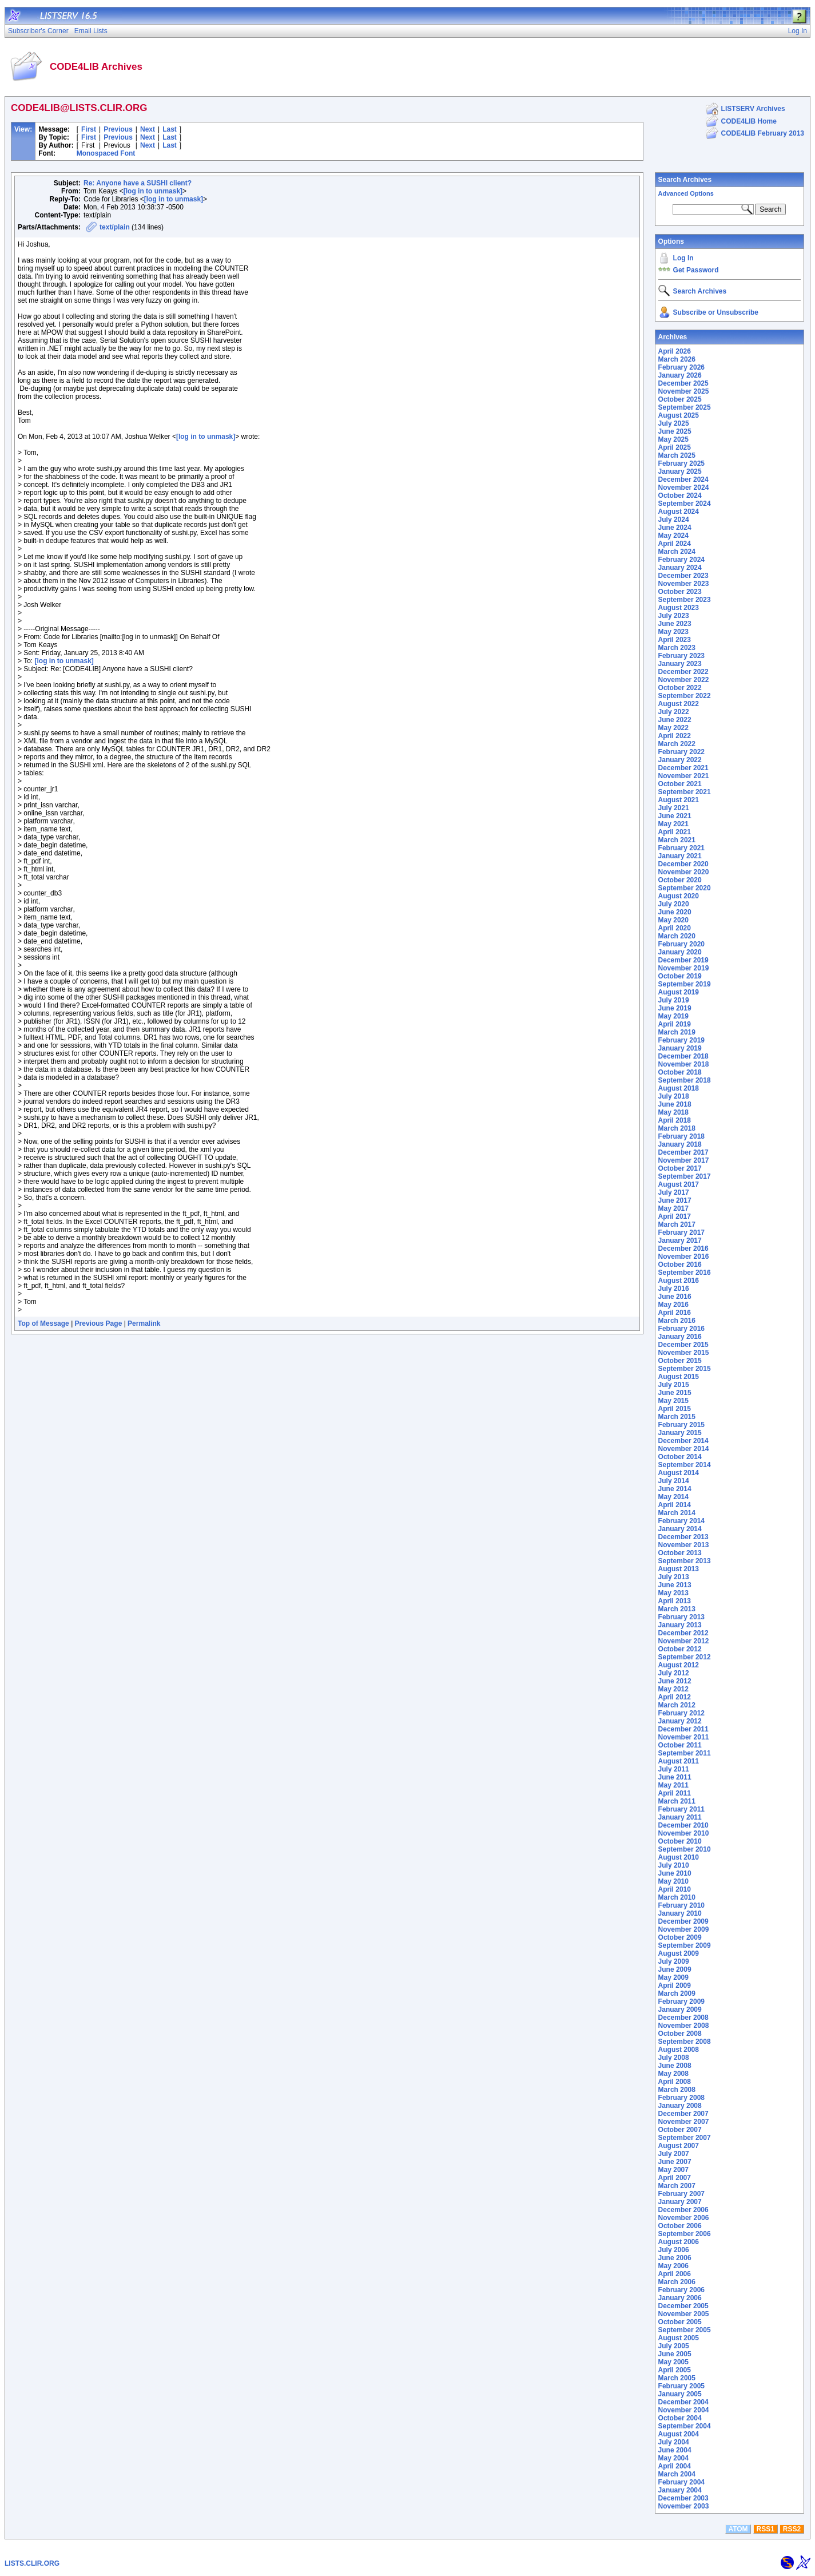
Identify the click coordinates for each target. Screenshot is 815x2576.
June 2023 (674, 624)
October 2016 (680, 1265)
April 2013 (674, 1601)
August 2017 (678, 1184)
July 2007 (673, 2154)
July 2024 (673, 520)
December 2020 (683, 864)
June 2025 (674, 431)
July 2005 (673, 2346)
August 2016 (678, 1281)
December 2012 (683, 1633)
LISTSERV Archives (753, 109)
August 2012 (678, 1665)
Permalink (144, 1323)
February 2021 (681, 848)
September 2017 (684, 1176)
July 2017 (673, 1192)
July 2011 (673, 1769)
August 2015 (678, 1377)
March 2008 (676, 2090)
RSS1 (765, 2529)
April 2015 (674, 1409)
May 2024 (673, 536)
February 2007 (681, 2194)
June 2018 (674, 1104)
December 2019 (683, 960)
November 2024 (683, 488)
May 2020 (673, 920)
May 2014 (673, 1497)
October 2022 (680, 688)
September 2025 (684, 407)
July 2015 (673, 1385)
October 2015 (680, 1361)
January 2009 (680, 2010)
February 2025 (681, 463)
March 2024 (676, 552)
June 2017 (674, 1200)
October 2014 (680, 1457)
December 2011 (683, 1729)
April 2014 (674, 1505)
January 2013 (680, 1625)
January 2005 (680, 2394)
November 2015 (683, 1353)
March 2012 (676, 1705)
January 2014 (680, 1529)
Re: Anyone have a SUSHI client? (138, 183)
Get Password (696, 270)
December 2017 (683, 1152)
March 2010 (676, 1897)
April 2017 (674, 1216)
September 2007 (684, 2138)
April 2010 (674, 1889)
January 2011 (680, 1817)
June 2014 (674, 1489)
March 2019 (676, 1032)
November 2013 (683, 1545)
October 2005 (680, 2322)
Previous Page (98, 1323)
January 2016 (680, 1337)
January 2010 (680, 1913)
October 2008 (680, 2034)
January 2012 (680, 1721)
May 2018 (673, 1112)
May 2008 (673, 2074)
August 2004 (678, 2434)
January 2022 (680, 760)
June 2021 (674, 816)
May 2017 (673, 1208)
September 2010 (684, 1849)
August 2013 (678, 1569)
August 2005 (678, 2338)
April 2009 (674, 1985)
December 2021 (683, 768)
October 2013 (680, 1553)
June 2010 (674, 1873)
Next (147, 129)
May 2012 (673, 1689)
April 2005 (674, 2370)
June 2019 (674, 1008)
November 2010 (683, 1833)
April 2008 (674, 2082)
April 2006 (674, 2274)
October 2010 (680, 1841)
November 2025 (683, 391)
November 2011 (683, 1737)
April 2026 (674, 351)
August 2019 (678, 992)
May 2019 (673, 1016)
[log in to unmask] (153, 191)
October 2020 (680, 880)
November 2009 (683, 1929)
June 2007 (674, 2162)
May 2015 (673, 1401)
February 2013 (681, 1617)
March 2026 (676, 359)
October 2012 (680, 1649)
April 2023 (674, 640)
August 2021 (678, 800)
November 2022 (683, 680)
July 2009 (673, 1961)
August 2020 (678, 896)
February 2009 (681, 2002)
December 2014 (683, 1441)
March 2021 (676, 840)
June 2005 (674, 2354)
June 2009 (674, 1969)
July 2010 (673, 1865)
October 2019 (680, 976)
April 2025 (674, 447)
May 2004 (673, 2458)
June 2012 (674, 1681)
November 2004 (683, 2410)
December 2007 (683, 2114)
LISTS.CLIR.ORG (32, 2563)
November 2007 (683, 2122)
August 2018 (678, 1088)
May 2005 (673, 2362)
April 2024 (674, 544)
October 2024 (680, 496)
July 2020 (673, 904)
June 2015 (674, 1393)
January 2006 (680, 2298)
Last (169, 129)
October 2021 (680, 784)
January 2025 (680, 471)
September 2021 (684, 792)
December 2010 (683, 1825)
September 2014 (684, 1465)
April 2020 (674, 928)
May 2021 (673, 824)
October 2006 (680, 2226)
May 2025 (673, 439)
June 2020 (674, 912)
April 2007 (674, 2178)
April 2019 (674, 1024)
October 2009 (680, 1937)
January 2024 (680, 568)
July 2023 (673, 616)
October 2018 (680, 1072)
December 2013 (683, 1537)
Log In (683, 258)
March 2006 (676, 2282)
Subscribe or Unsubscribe (715, 312)
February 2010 (681, 1905)
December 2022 (683, 672)
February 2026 (681, 367)
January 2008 (680, 2106)
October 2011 (680, 1745)
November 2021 (683, 776)
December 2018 (683, 1056)
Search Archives (685, 180)
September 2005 (684, 2330)
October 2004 (680, 2418)
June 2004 (674, 2450)
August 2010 (678, 1857)
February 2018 (681, 1136)
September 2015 (684, 1369)
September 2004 (684, 2426)
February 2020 (681, 944)
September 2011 (684, 1753)
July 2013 (673, 1577)
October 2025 (680, 399)
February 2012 (681, 1713)
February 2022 (681, 752)
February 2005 (681, 2386)
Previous (118, 129)
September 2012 (684, 1657)
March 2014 (676, 1513)
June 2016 (674, 1297)
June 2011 (674, 1777)
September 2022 (684, 696)
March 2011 (676, 1801)
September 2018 (684, 1080)
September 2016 (684, 1273)
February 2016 (681, 1329)
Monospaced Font (106, 153)
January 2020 (680, 952)
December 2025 (683, 383)
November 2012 (683, 1641)
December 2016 (683, 1249)
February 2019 (681, 1040)
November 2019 (683, 968)
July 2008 (673, 2058)
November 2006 (683, 2218)
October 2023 (680, 592)
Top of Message (43, 1323)
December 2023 (683, 576)
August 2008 (678, 2050)
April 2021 (674, 832)
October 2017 (680, 1168)
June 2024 (674, 528)
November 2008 (683, 2026)
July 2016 (673, 1289)
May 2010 (673, 1881)
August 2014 (678, 1473)
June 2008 (674, 2066)
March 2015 (676, 1417)
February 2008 (681, 2098)
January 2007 (680, 2202)
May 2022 (673, 728)
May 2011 (673, 1785)
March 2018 (676, 1128)
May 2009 (673, 1977)
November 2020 (683, 872)
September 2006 (684, 2234)
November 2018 (683, 1064)
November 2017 (683, 1160)
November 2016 (683, 1257)
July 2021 (673, 808)
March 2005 (676, 2378)
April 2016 (674, 1313)
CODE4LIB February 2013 (762, 133)
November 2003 (683, 2506)
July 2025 (673, 423)
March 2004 (676, 2474)
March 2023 (676, 648)
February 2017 (681, 1232)
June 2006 (674, 2258)
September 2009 (684, 1945)
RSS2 (792, 2529)
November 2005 (683, 2314)
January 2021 (680, 856)
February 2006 (681, 2290)
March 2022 (676, 744)
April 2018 (674, 1120)
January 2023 (680, 664)
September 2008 (684, 2042)
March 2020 (676, 936)
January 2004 (680, 2490)
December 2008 (683, 2018)
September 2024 (684, 504)
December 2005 (683, 2306)
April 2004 (674, 2466)
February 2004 (681, 2482)
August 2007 (678, 2146)
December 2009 (683, 1921)
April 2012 (674, 1697)
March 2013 (676, 1609)
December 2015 (683, 1345)
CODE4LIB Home (749, 121)
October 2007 (680, 2130)
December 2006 (683, 2210)
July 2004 (673, 2442)
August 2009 (678, 1953)
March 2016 (676, 1321)
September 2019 (684, 984)
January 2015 (680, 1433)
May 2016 (673, 1305)
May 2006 (673, 2266)
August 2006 (678, 2242)
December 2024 (683, 479)
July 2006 (673, 2250)
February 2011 (681, 1809)
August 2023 (678, 608)
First (88, 129)
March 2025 (676, 455)
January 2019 (680, 1048)
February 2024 (681, 560)
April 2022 (674, 736)
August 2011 (678, 1761)
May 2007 (673, 2170)
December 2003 (683, 2498)
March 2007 (676, 2186)
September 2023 (684, 600)
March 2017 (676, 1224)
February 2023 (681, 656)
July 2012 (673, 1673)
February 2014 (681, 1521)
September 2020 (684, 888)
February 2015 (681, 1425)
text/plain (115, 227)
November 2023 (683, 584)
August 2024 (678, 512)
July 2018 (673, 1096)
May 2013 (673, 1593)
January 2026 (680, 375)
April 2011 (674, 1793)
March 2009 (676, 1994)
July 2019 (673, 1000)
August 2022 (678, 704)
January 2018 (680, 1144)
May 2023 (673, 632)
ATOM (738, 2529)
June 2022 (674, 720)
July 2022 (673, 712)
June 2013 (674, 1585)
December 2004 (683, 2402)
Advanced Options (686, 193)
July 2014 (673, 1481)
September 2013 (684, 1561)
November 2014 (683, 1449)
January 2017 (680, 1241)
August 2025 (678, 415)
